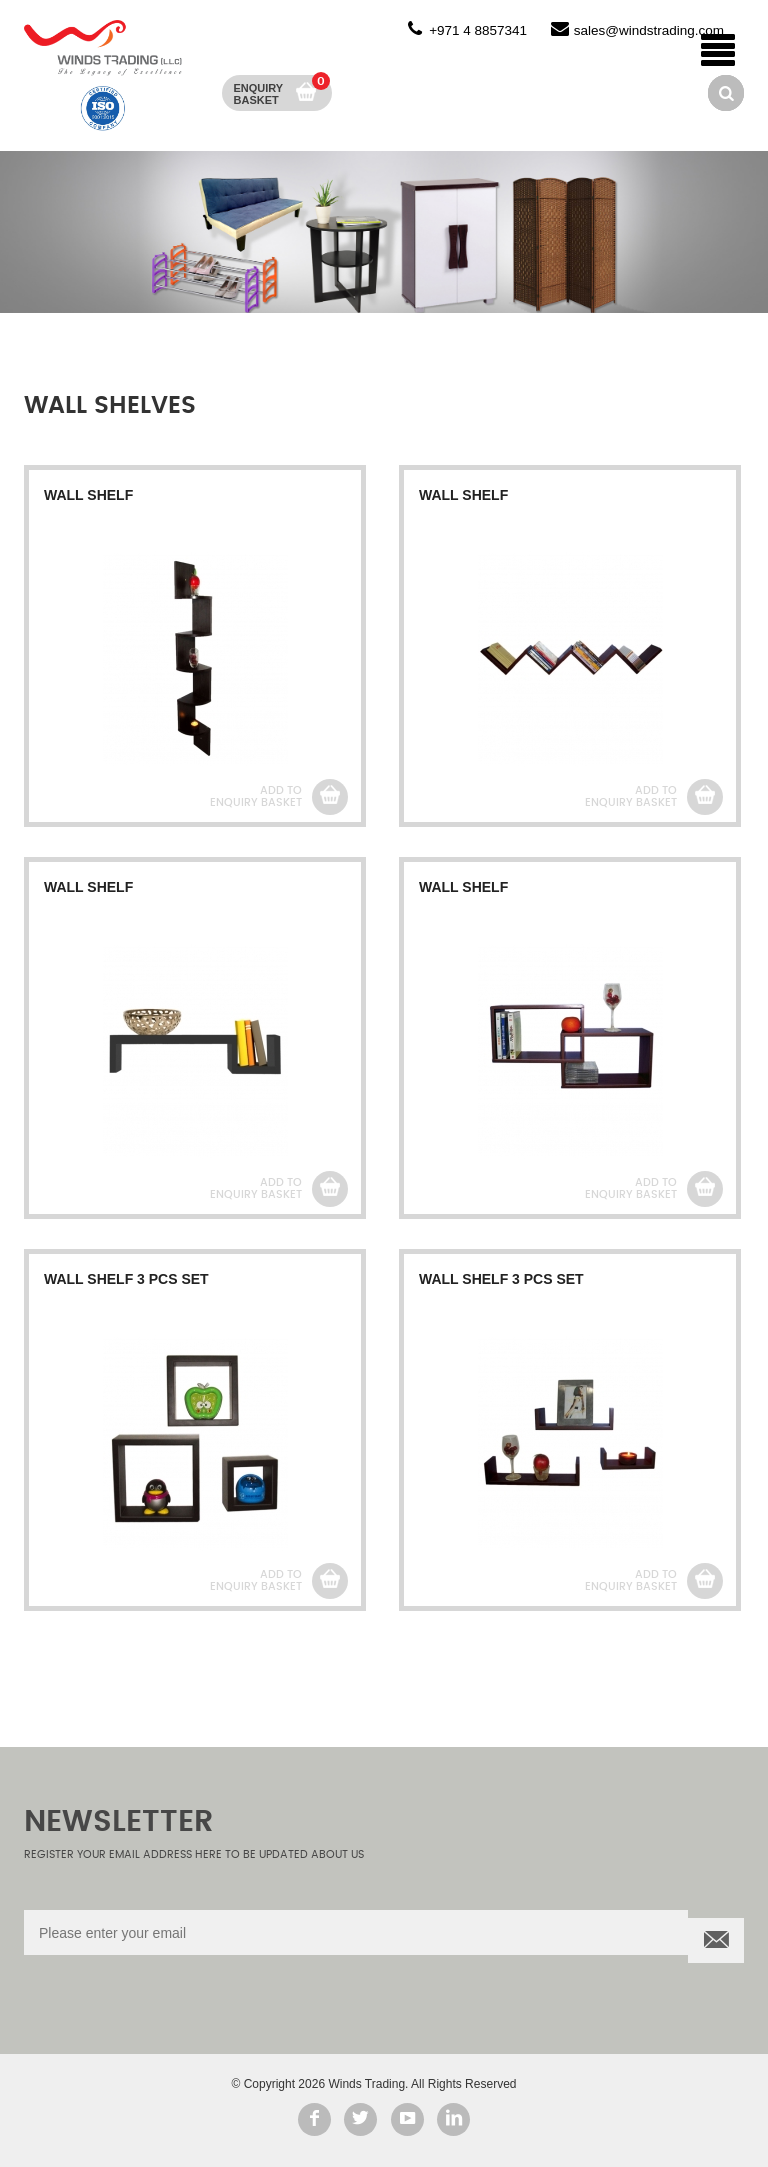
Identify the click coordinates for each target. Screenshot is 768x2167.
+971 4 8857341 (478, 30)
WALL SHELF (88, 495)
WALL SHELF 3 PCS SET (126, 1279)
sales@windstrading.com (649, 30)
